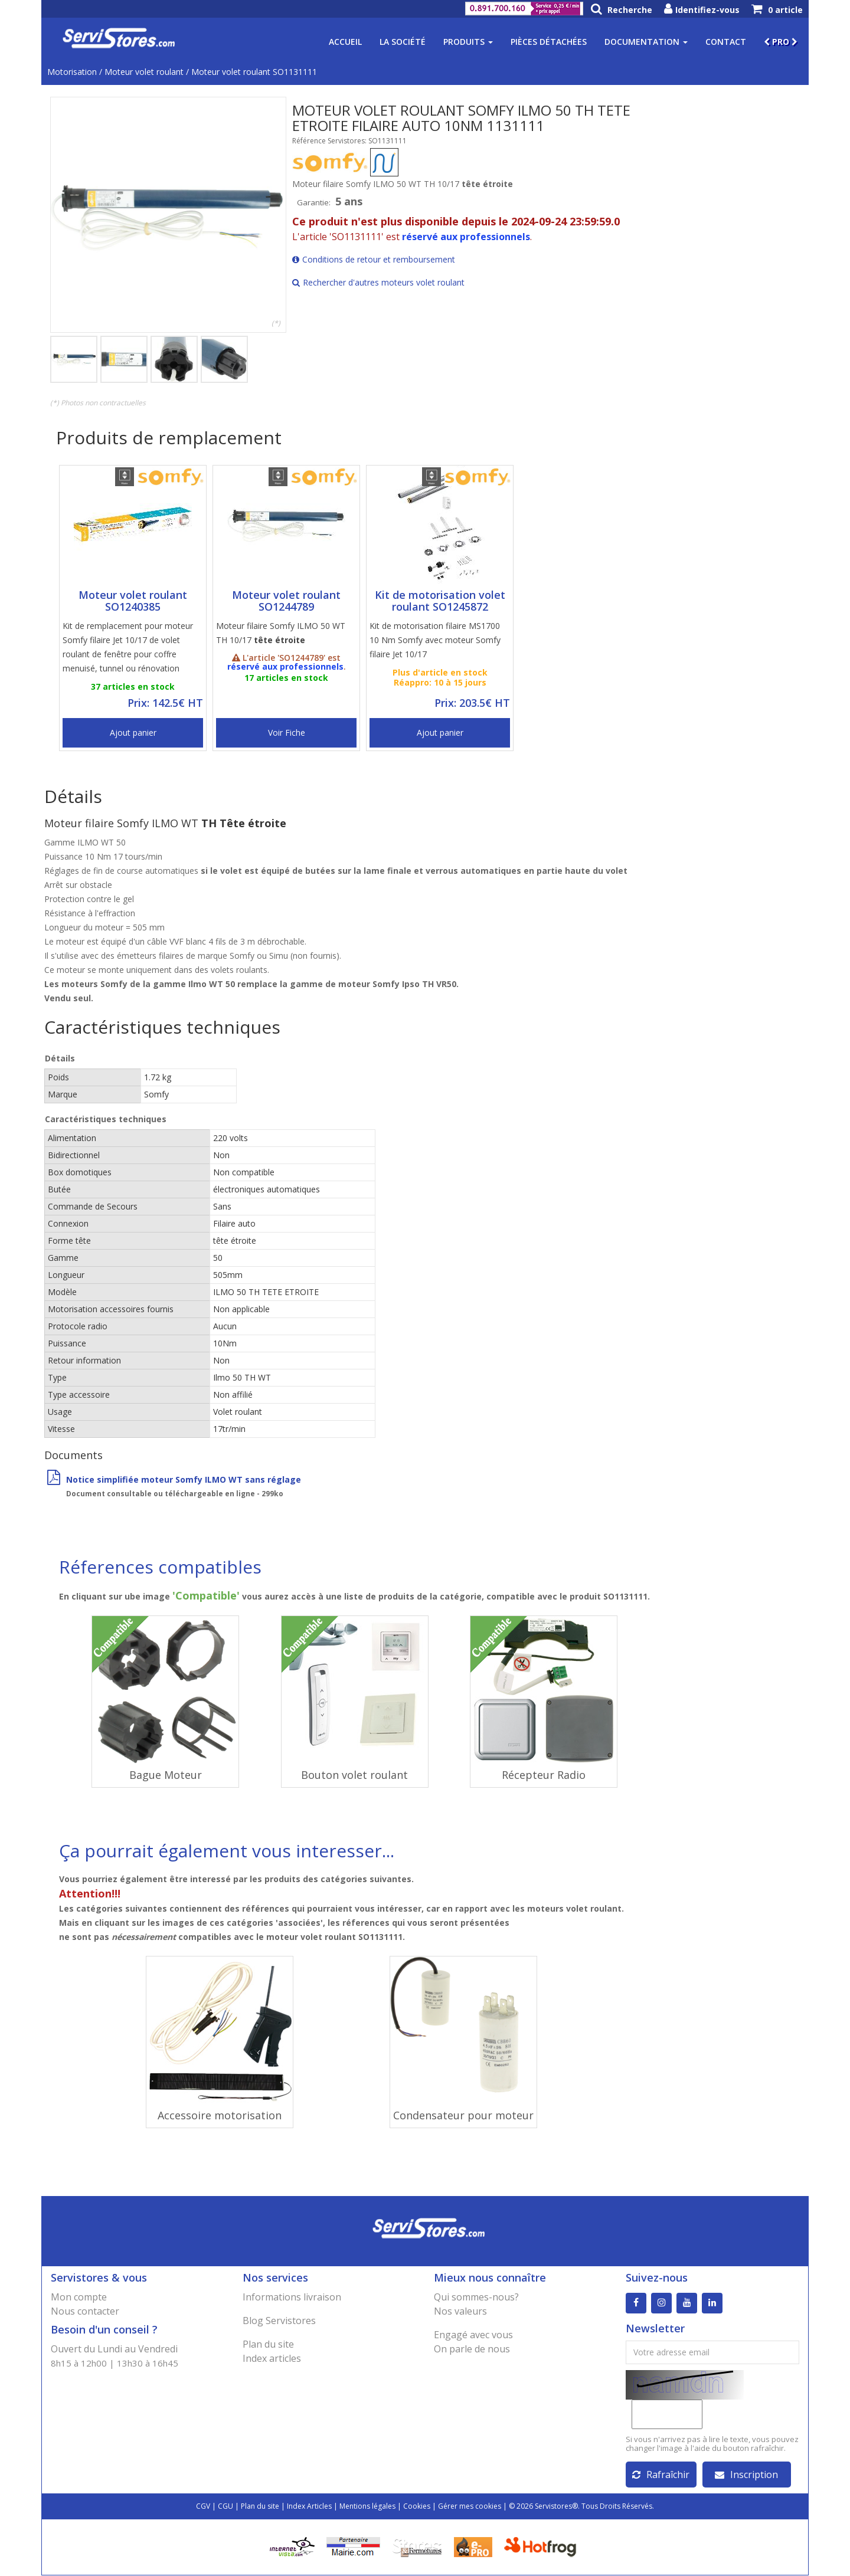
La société (403, 41)
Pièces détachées (549, 41)
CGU (225, 2507)
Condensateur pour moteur (463, 2115)
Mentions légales (367, 2507)
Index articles (272, 2358)
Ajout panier (133, 732)
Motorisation (72, 71)
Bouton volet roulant (354, 1775)
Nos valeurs (460, 2311)
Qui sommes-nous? (476, 2296)
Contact (725, 41)
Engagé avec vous (473, 2334)
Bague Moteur (165, 1775)
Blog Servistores (279, 2320)
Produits (468, 41)
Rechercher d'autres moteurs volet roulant (378, 282)
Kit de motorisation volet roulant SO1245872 (440, 601)
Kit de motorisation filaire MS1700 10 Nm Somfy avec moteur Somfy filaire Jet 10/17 (435, 640)
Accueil (345, 41)
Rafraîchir (660, 2475)
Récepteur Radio (544, 1775)
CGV (203, 2507)
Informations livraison (292, 2296)
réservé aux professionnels (466, 236)
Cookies (416, 2507)
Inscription (746, 2475)
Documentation (646, 41)
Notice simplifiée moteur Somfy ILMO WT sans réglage (174, 1479)
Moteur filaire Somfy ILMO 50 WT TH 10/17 (280, 632)
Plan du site (268, 2344)
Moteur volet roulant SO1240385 (133, 601)
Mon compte (79, 2296)
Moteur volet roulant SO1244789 (286, 601)
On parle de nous (472, 2348)
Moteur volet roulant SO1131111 (254, 71)
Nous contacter (85, 2311)
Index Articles (309, 2507)
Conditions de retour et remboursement (373, 259)
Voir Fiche (286, 732)
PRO (780, 41)
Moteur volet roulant (144, 71)
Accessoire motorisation (220, 2115)
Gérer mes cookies (469, 2507)
